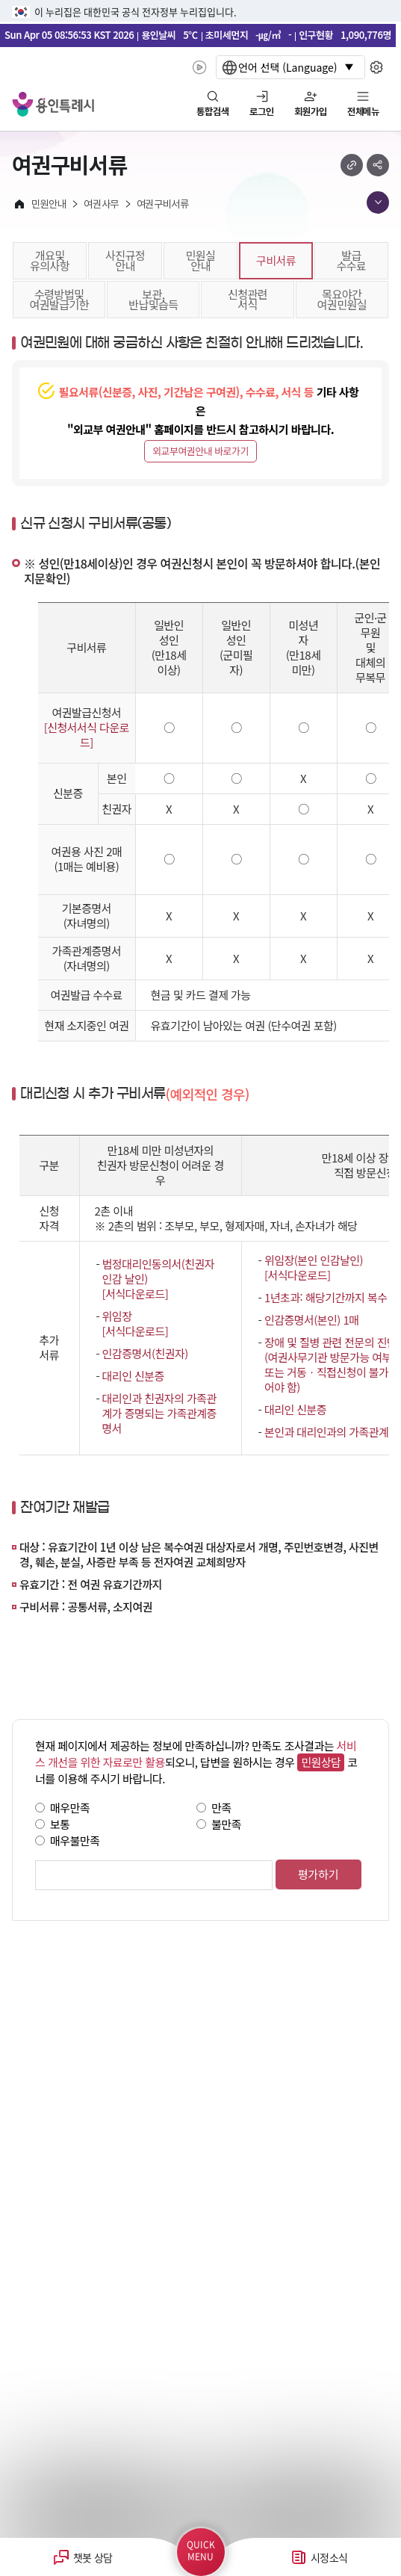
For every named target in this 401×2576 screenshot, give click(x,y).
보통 (60, 1824)
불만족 (226, 1824)
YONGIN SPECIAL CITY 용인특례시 (53, 104)
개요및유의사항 (49, 260)
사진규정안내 (125, 260)
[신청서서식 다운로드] (86, 734)
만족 (221, 1807)
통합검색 (212, 111)
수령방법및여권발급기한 (59, 299)
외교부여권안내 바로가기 (200, 451)
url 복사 (352, 165)
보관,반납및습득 (153, 299)
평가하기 (317, 1874)
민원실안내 (201, 260)
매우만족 (70, 1807)
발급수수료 (352, 260)
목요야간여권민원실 (342, 299)
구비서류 (276, 260)
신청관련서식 (247, 299)
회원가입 (310, 111)
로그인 (261, 111)
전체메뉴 (363, 111)
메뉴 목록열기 (378, 202)
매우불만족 (74, 1840)
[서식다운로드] (135, 1293)
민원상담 (321, 1762)
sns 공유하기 (378, 165)
